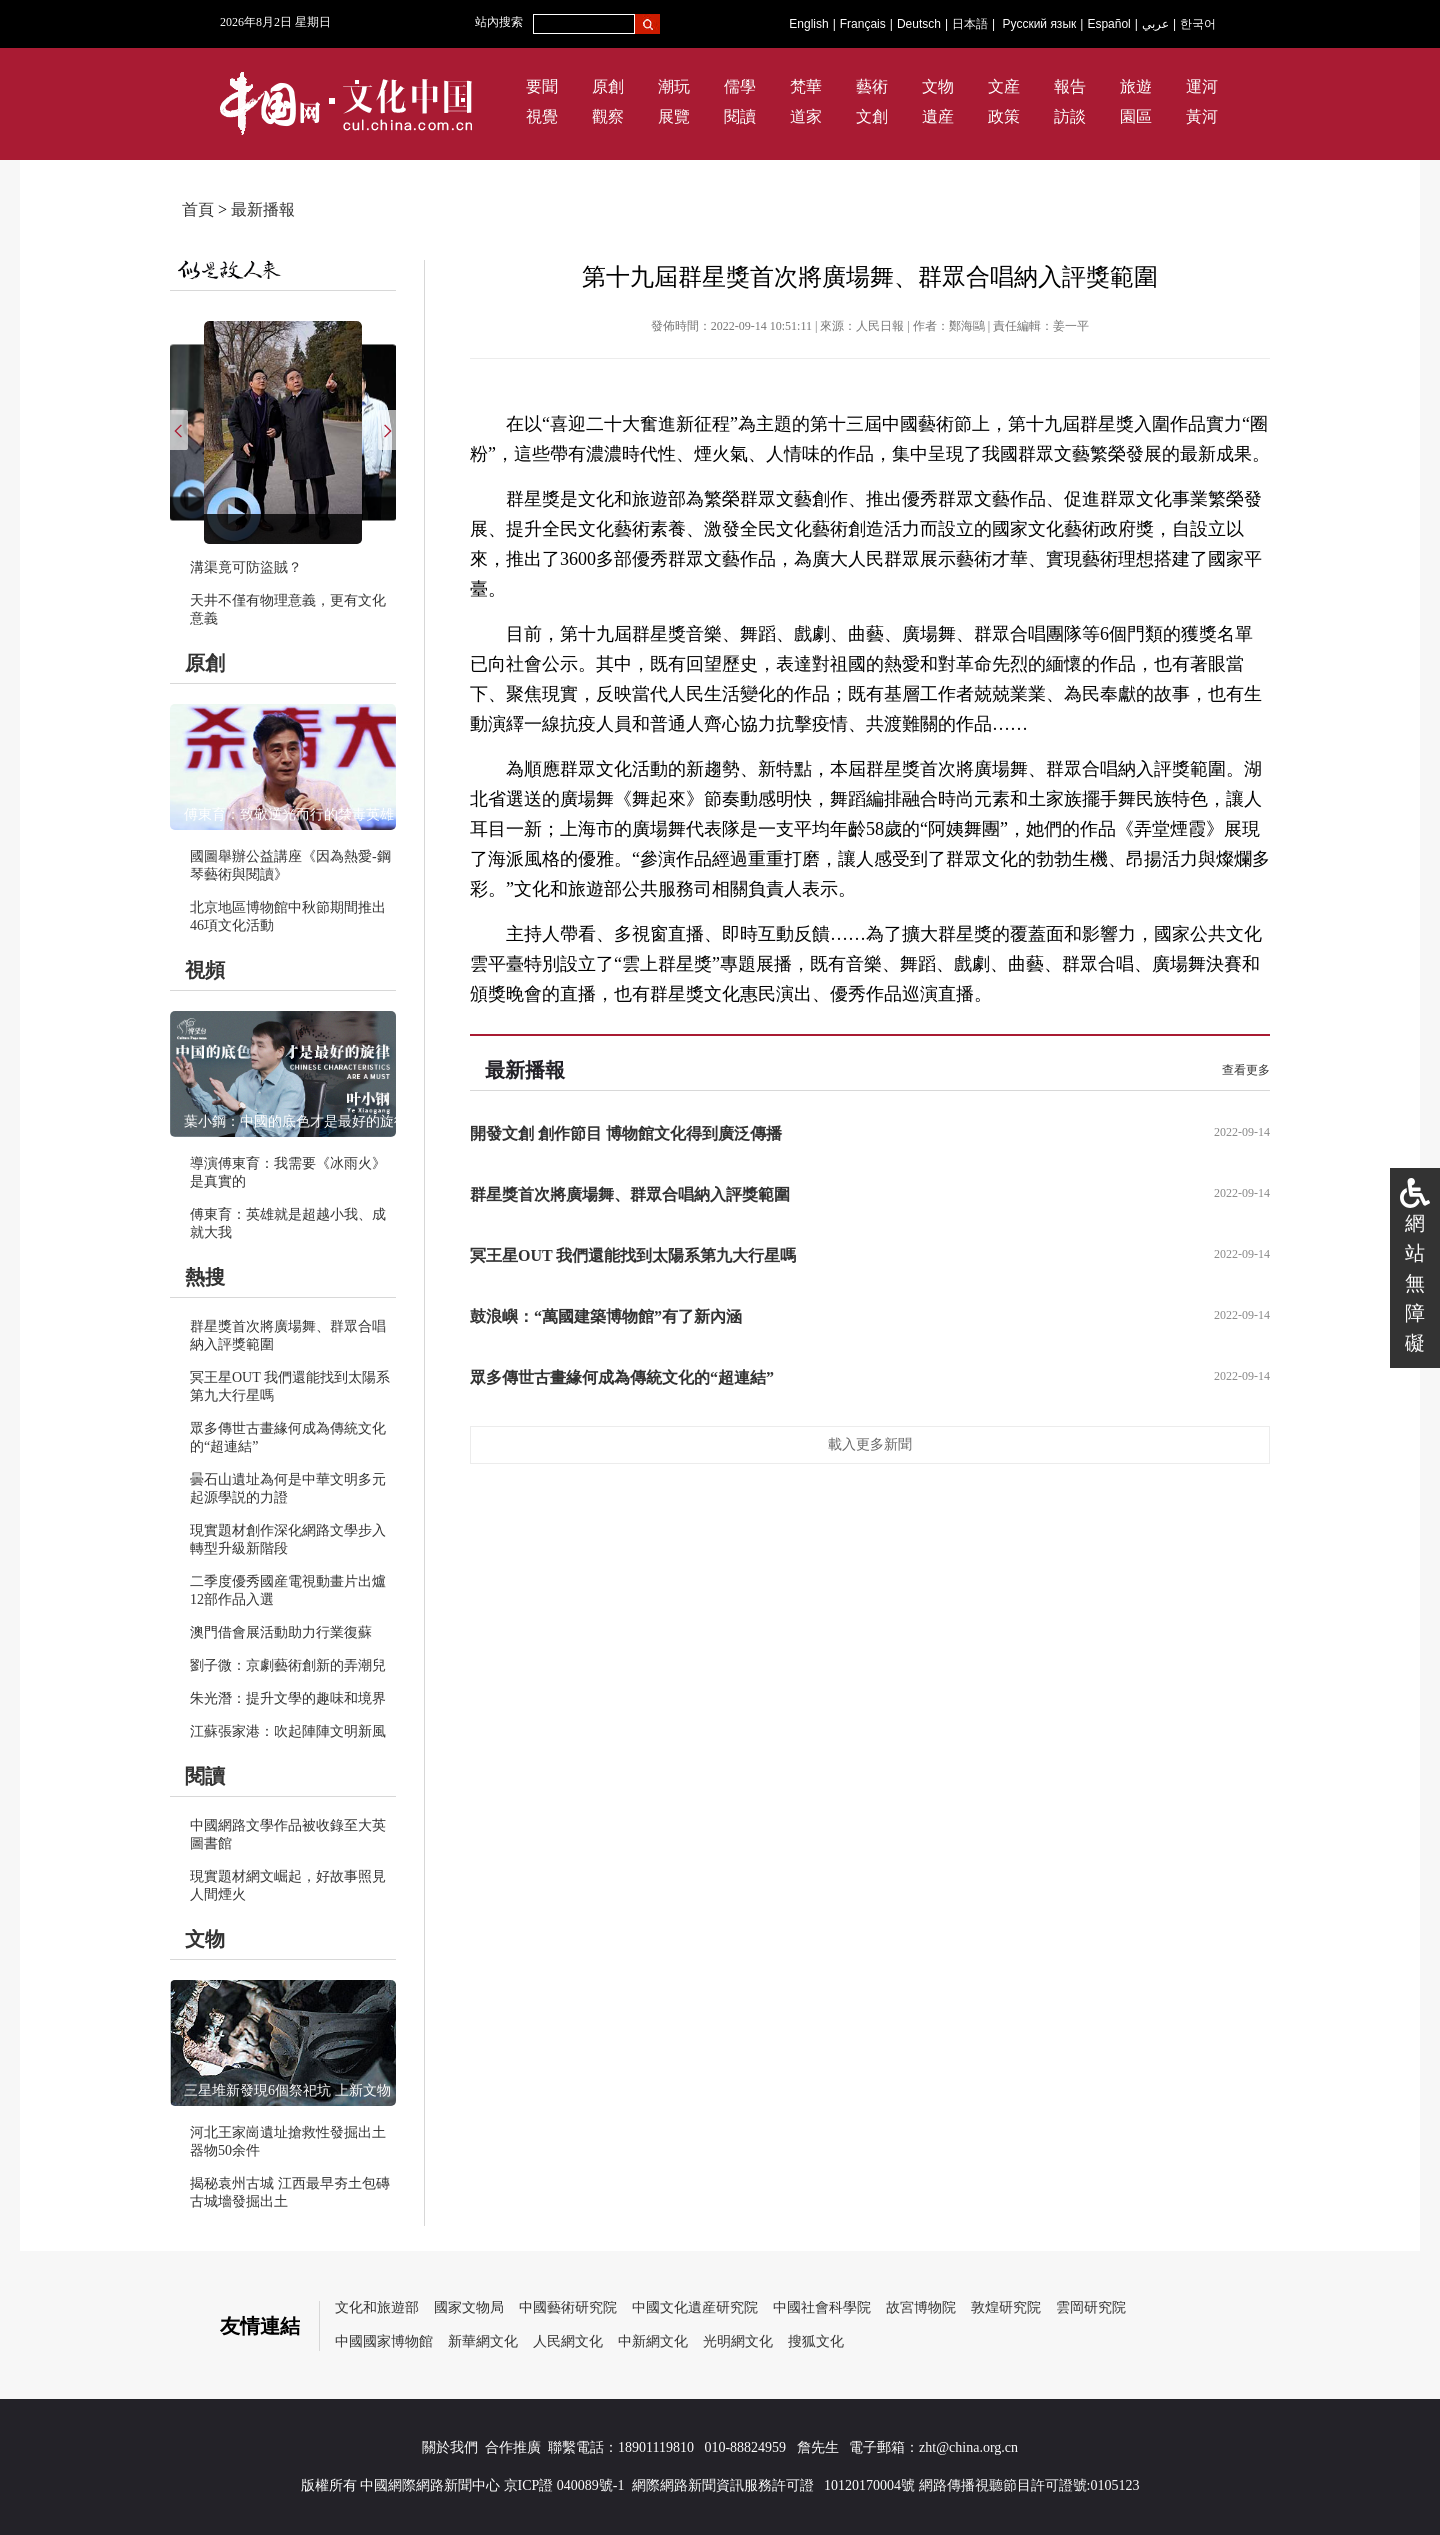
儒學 (740, 86)
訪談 (1070, 116)
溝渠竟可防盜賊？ (246, 567)
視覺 (542, 116)
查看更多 (1246, 1070)
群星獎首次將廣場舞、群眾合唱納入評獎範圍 (630, 1194)
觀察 (608, 116)
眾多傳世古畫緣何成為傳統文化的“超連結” (622, 1377)
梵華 (806, 86)
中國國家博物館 (384, 2341)
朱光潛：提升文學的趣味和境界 (288, 1698)
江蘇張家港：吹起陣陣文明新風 (288, 1731)
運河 (1202, 86)
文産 (1004, 86)
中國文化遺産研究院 (695, 2307)
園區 (1136, 116)
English (808, 24)
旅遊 (1136, 86)
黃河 (1202, 116)
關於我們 (450, 2447)
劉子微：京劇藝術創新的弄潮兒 (288, 1665)
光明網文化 (738, 2341)
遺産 (938, 116)
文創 (872, 116)
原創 (608, 86)
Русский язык (1040, 24)
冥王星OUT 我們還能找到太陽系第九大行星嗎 (633, 1255)
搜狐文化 (816, 2341)
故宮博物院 (921, 2307)
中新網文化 (653, 2341)
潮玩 (674, 86)
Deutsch (919, 24)
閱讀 (740, 116)
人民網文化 (568, 2341)
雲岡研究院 (1091, 2307)
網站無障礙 (1415, 1283)
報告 (1070, 86)
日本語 (970, 24)
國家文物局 (469, 2307)
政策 (1004, 116)
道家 (806, 116)
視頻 (205, 970)
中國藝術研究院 (568, 2307)
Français (863, 24)
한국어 (1198, 24)
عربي (1155, 24)
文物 (938, 86)
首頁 (198, 209)
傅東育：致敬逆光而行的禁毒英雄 (289, 814)
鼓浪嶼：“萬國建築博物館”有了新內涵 (606, 1316)
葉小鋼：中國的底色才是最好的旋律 (296, 1121)
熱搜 (205, 1277)
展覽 (674, 116)
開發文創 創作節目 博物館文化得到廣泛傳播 (626, 1133)
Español (1108, 24)
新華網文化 (483, 2341)
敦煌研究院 (1006, 2307)
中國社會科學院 (822, 2307)
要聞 (542, 86)
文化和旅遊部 (377, 2307)
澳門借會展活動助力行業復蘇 (281, 1632)
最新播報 (263, 209)
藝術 (872, 86)
